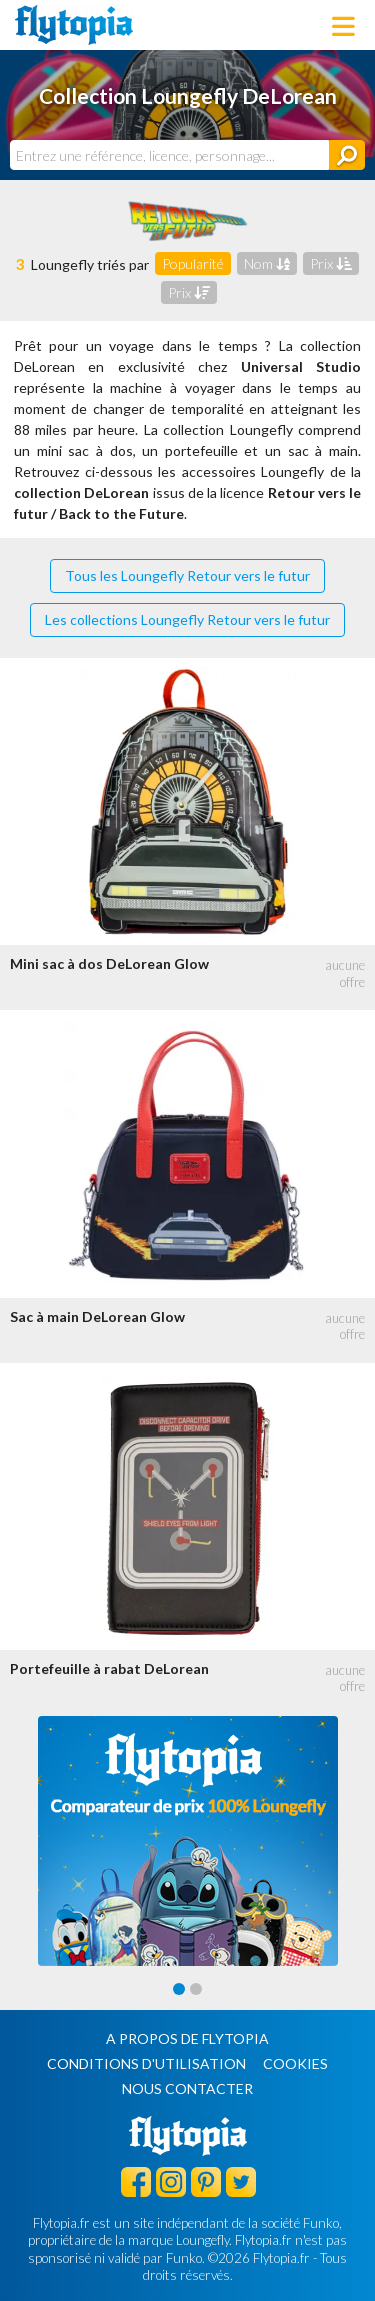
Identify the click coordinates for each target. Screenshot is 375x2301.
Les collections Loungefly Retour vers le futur (187, 619)
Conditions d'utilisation (146, 2063)
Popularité (193, 263)
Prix (331, 263)
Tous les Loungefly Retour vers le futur (187, 575)
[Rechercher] (347, 155)
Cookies (295, 2063)
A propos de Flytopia (187, 2038)
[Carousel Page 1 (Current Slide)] (179, 1989)
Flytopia (74, 25)
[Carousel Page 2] (196, 1989)
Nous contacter (187, 2088)
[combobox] (169, 155)
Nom (267, 263)
